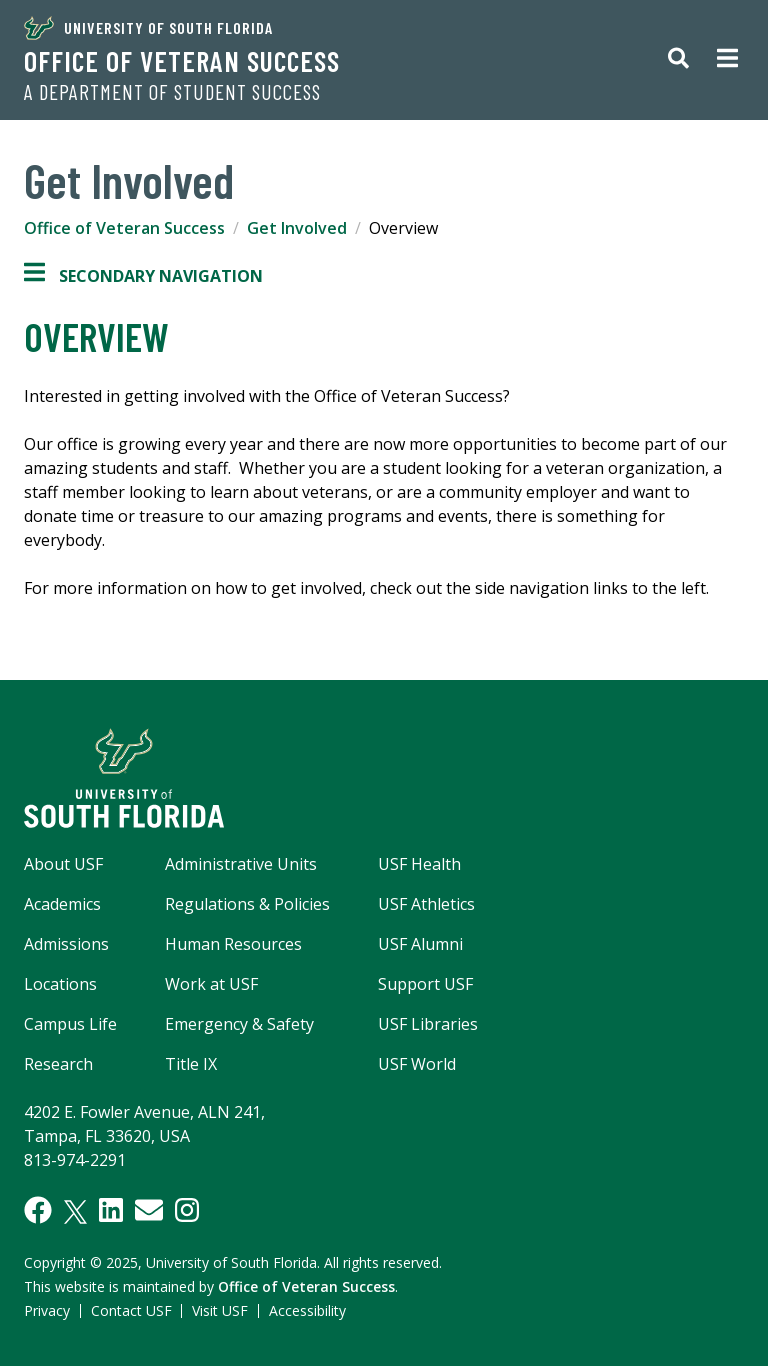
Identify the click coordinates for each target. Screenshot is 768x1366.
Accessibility (307, 1310)
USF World (417, 1064)
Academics (62, 904)
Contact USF (131, 1310)
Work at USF (211, 984)
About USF (63, 864)
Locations (60, 984)
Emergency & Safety (239, 1024)
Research (58, 1064)
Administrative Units (241, 864)
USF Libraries (428, 1024)
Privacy (47, 1310)
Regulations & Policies (247, 904)
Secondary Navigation (143, 276)
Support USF (425, 984)
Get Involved (297, 228)
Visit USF (220, 1310)
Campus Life (70, 1024)
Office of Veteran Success (182, 61)
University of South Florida (148, 28)
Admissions (66, 944)
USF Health (419, 864)
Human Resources (233, 944)
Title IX (191, 1064)
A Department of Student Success (172, 92)
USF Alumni (420, 944)
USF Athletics (426, 904)
